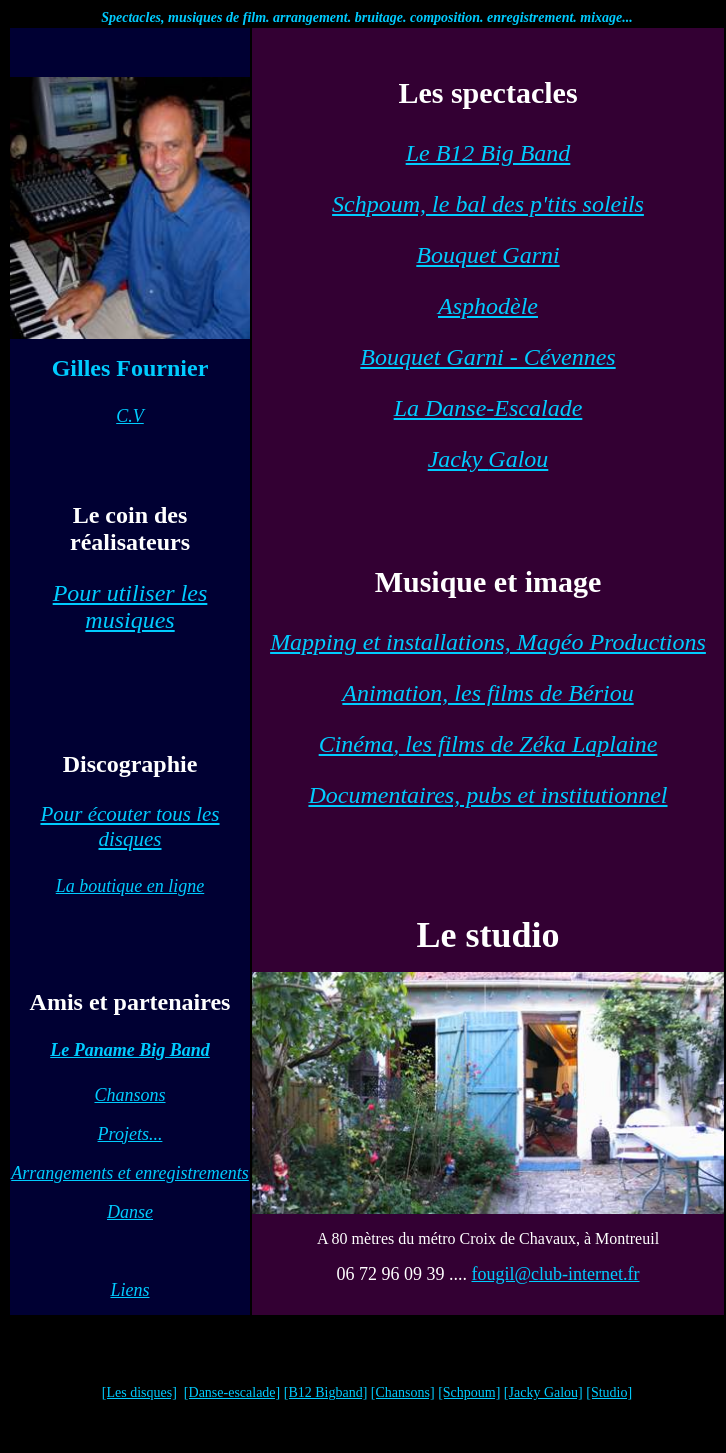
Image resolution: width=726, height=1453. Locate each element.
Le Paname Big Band (130, 1050)
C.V (130, 416)
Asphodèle (488, 306)
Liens (129, 1290)
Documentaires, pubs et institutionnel (487, 795)
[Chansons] (403, 1392)
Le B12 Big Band (488, 153)
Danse (130, 1212)
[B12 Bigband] (326, 1392)
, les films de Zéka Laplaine (488, 744)
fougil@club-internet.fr (555, 1274)
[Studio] (609, 1392)
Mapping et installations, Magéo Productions (488, 642)
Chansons (129, 1095)
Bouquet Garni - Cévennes (487, 357)
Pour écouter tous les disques (129, 826)
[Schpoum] (469, 1392)
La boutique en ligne (130, 886)
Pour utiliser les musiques (130, 606)
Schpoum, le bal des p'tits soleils (488, 204)
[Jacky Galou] (543, 1392)
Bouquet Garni (487, 255)
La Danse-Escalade (488, 408)
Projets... (130, 1134)
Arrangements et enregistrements (130, 1173)
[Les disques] (139, 1392)
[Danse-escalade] (232, 1392)
